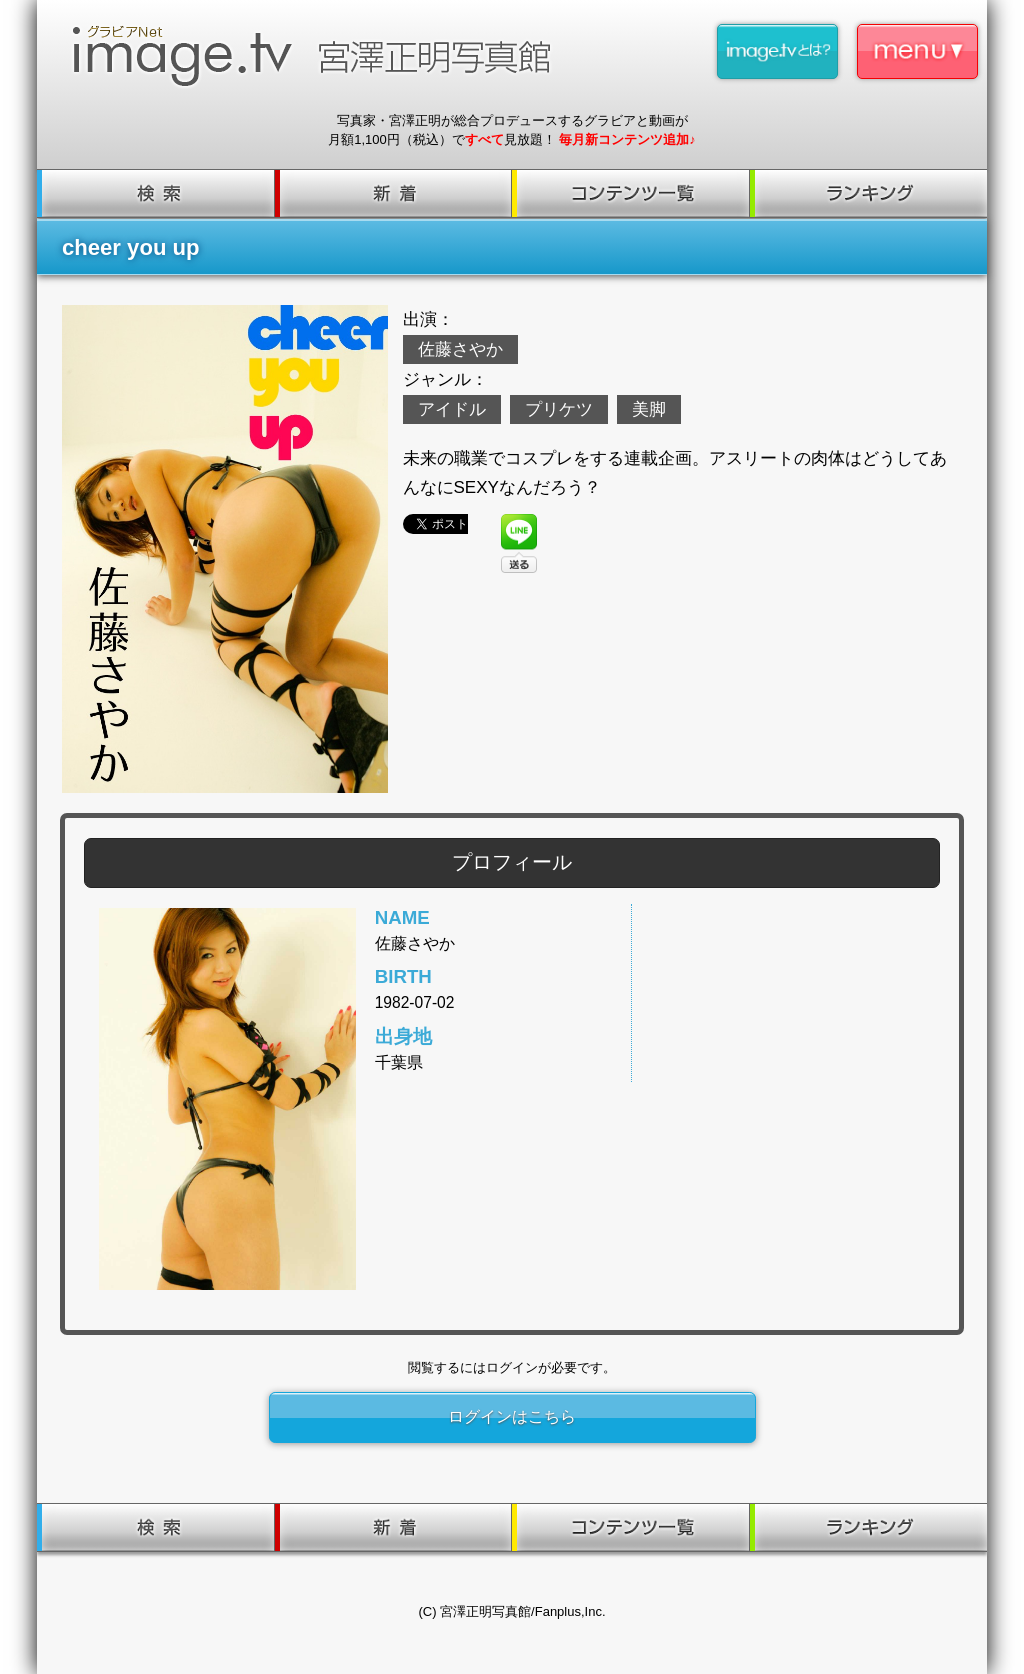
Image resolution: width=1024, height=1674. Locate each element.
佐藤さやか (460, 349)
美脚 (649, 409)
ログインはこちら (512, 1416)
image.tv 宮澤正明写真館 (320, 56)
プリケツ (559, 409)
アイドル (452, 409)
